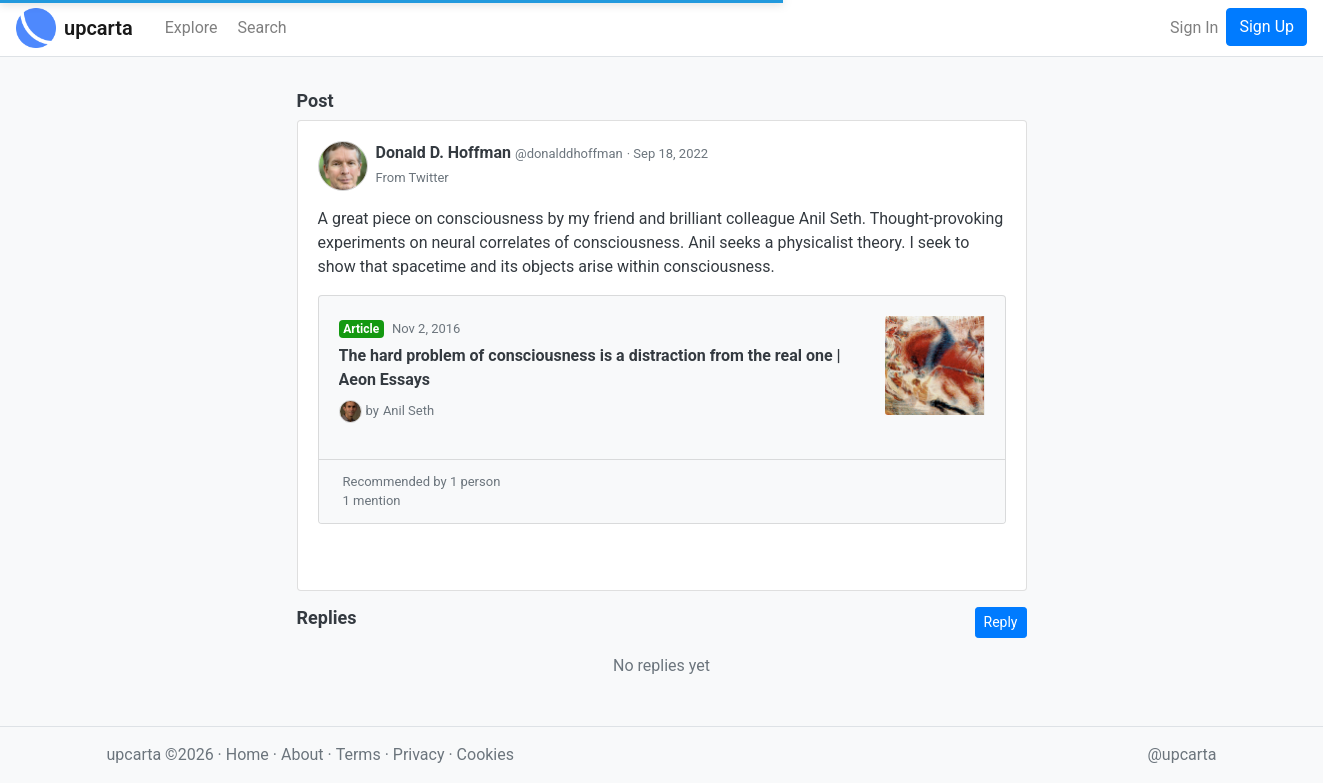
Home (247, 754)
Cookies (485, 754)
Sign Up (1266, 26)
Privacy (421, 754)
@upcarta (1182, 754)
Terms (360, 754)
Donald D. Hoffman (501, 152)
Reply (1001, 622)
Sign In (1194, 27)
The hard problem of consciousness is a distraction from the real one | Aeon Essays (590, 367)
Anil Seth (408, 410)
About (302, 754)
